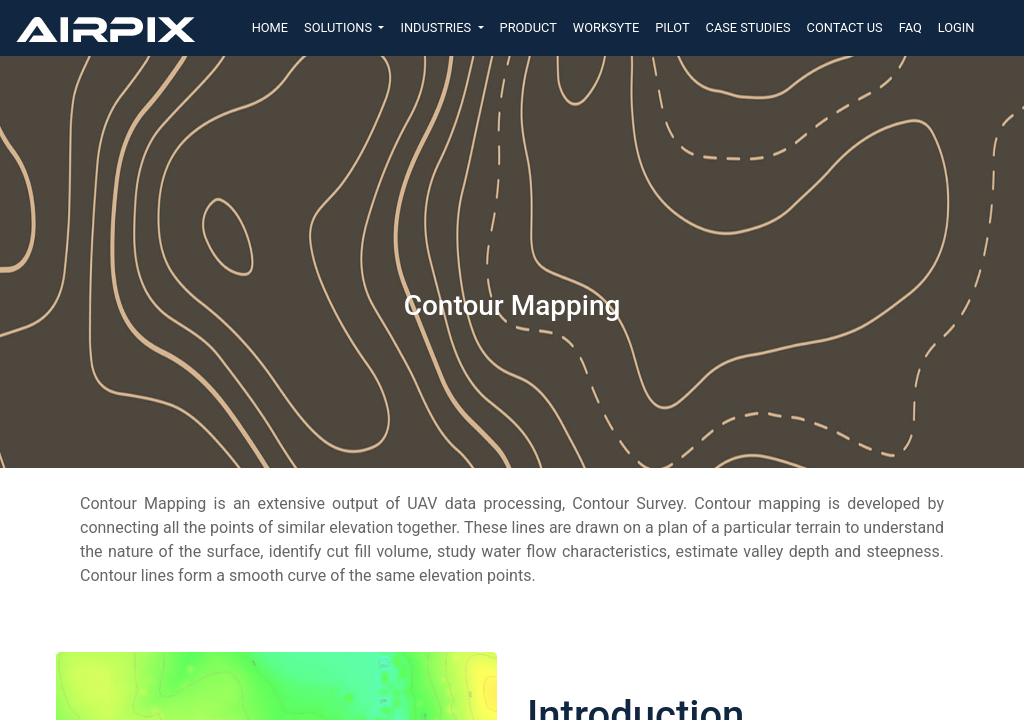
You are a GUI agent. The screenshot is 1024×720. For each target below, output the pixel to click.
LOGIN (956, 27)
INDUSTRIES (437, 27)
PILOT (672, 27)
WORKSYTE (606, 27)
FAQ (910, 27)
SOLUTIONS (339, 27)
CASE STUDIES (748, 27)
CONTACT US (845, 27)
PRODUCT (528, 27)
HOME (270, 27)
